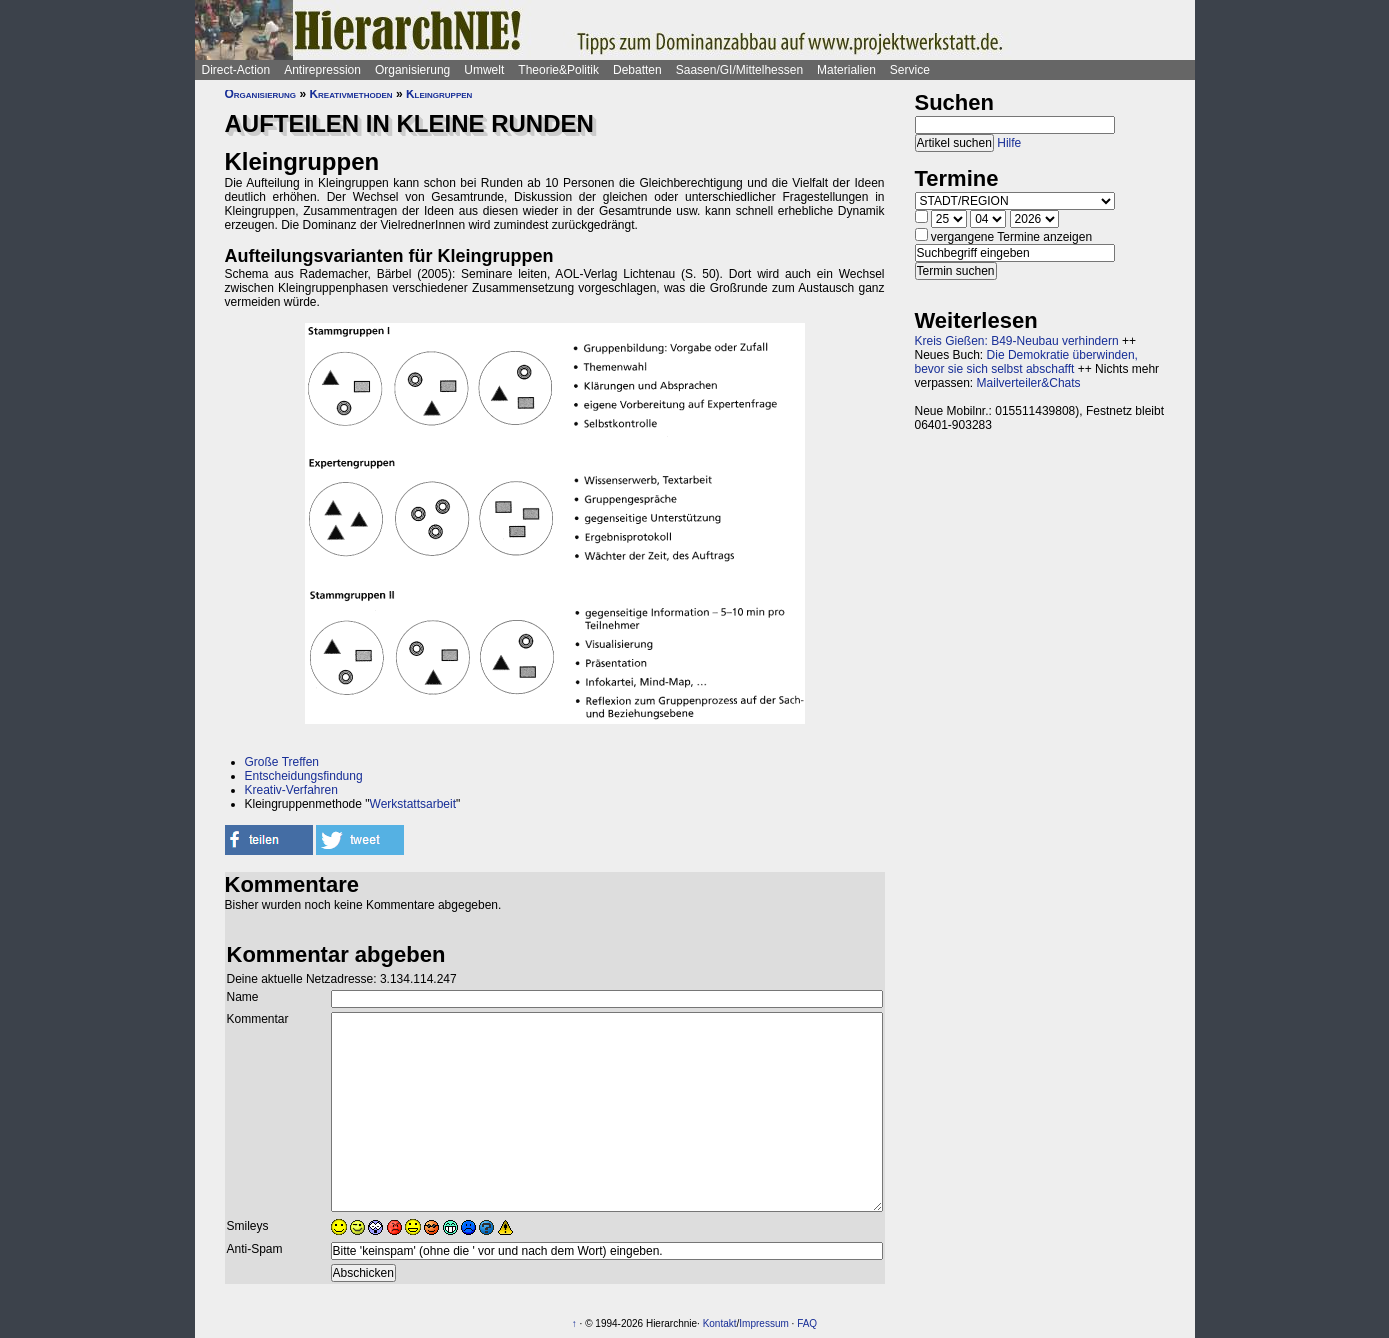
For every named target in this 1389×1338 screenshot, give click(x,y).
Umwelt (484, 70)
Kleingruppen (439, 94)
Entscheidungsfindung (304, 776)
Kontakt (720, 1323)
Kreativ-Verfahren (291, 790)
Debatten (637, 70)
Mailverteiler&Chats (1029, 383)
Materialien (846, 70)
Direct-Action (236, 70)
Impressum (763, 1323)
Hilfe (1009, 143)
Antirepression (322, 70)
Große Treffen (282, 762)
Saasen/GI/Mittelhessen (739, 70)
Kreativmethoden (350, 94)
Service (910, 70)
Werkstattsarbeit (413, 804)
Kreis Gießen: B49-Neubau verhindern (1017, 341)
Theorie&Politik (558, 70)
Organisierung (412, 70)
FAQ (807, 1323)
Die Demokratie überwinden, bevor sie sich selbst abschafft (1026, 362)
